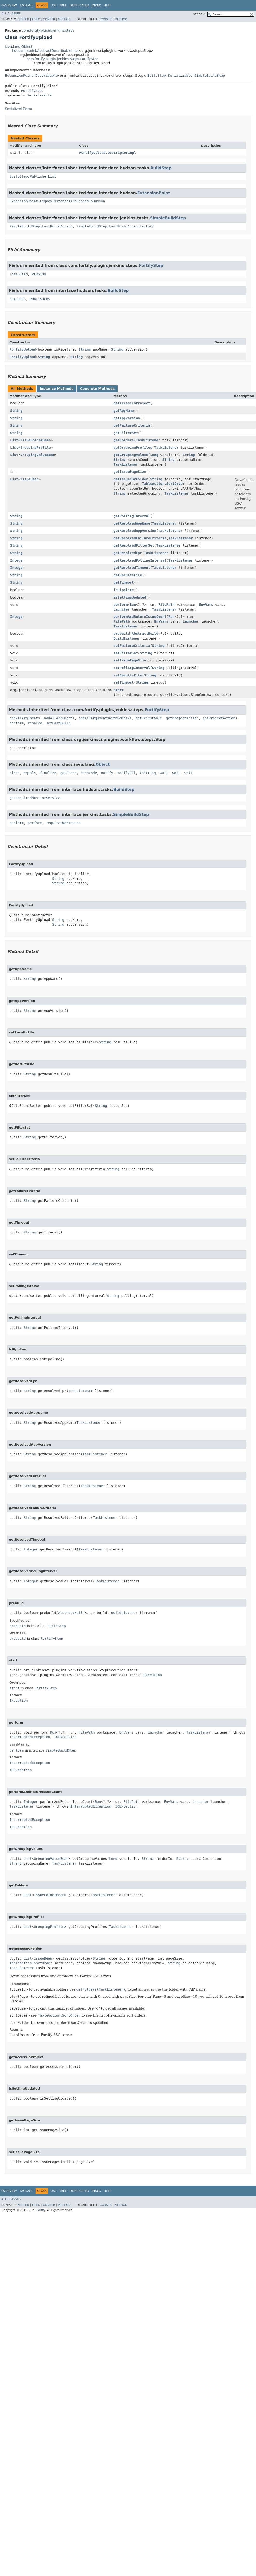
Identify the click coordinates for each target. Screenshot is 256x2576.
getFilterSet (125, 433)
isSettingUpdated (129, 597)
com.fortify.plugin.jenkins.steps (48, 30)
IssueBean (29, 479)
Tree (63, 5)
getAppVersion (126, 418)
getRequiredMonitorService (34, 798)
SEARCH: (199, 14)
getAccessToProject (131, 403)
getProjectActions (220, 718)
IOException (65, 1737)
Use (53, 5)
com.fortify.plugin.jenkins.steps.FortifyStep (62, 59)
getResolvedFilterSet (133, 545)
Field (36, 19)
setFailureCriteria (131, 645)
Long (154, 455)
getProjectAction (182, 718)
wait (164, 773)
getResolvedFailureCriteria (139, 538)
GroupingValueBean (37, 455)
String (85, 349)
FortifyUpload (22, 349)
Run (133, 604)
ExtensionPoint (19, 75)
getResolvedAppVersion (134, 531)
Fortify (41, 2210)
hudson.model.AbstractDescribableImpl (45, 51)
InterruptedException (29, 1737)
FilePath (166, 604)
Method (64, 19)
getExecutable (149, 718)
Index (96, 5)
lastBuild (18, 274)
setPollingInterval (131, 668)
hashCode (89, 773)
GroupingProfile (35, 447)
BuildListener (126, 638)
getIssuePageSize (129, 472)
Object (103, 764)
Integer (17, 560)
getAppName (123, 411)
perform (120, 604)
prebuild (121, 633)
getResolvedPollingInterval (139, 560)
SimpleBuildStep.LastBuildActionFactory (115, 226)
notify (107, 773)
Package (26, 5)
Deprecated (79, 5)
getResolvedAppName (131, 523)
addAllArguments (24, 718)
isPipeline (123, 590)
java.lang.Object (18, 46)
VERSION (39, 274)
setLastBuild (58, 723)
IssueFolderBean (35, 440)
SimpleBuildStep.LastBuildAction (40, 226)
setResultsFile (127, 675)
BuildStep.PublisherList (32, 176)
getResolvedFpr (127, 553)
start (118, 690)
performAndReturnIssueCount (139, 617)
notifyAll (126, 773)
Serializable (180, 75)
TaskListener (148, 440)
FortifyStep (32, 91)
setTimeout (123, 682)
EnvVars (206, 604)
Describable (46, 75)
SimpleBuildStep (209, 75)
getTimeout (123, 582)
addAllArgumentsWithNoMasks (105, 718)
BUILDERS (17, 299)
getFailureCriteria (131, 425)
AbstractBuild (145, 633)
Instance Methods (56, 389)
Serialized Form (18, 109)
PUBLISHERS (40, 299)
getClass (68, 773)
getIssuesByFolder (130, 479)
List (14, 440)
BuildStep (156, 75)
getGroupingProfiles (132, 447)
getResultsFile (127, 575)
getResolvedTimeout (131, 568)
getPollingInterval (131, 516)
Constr (49, 19)
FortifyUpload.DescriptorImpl (107, 153)
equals (30, 773)
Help (107, 5)
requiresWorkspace (63, 823)
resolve (35, 723)
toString (148, 773)
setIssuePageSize (129, 660)
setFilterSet (125, 653)
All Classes (11, 13)
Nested (23, 19)
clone (14, 773)
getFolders (123, 440)
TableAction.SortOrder (163, 484)
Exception (153, 1675)
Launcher (121, 609)
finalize (48, 773)
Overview (9, 5)
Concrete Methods (97, 389)
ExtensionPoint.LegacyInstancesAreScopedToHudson (57, 201)
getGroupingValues (130, 455)
